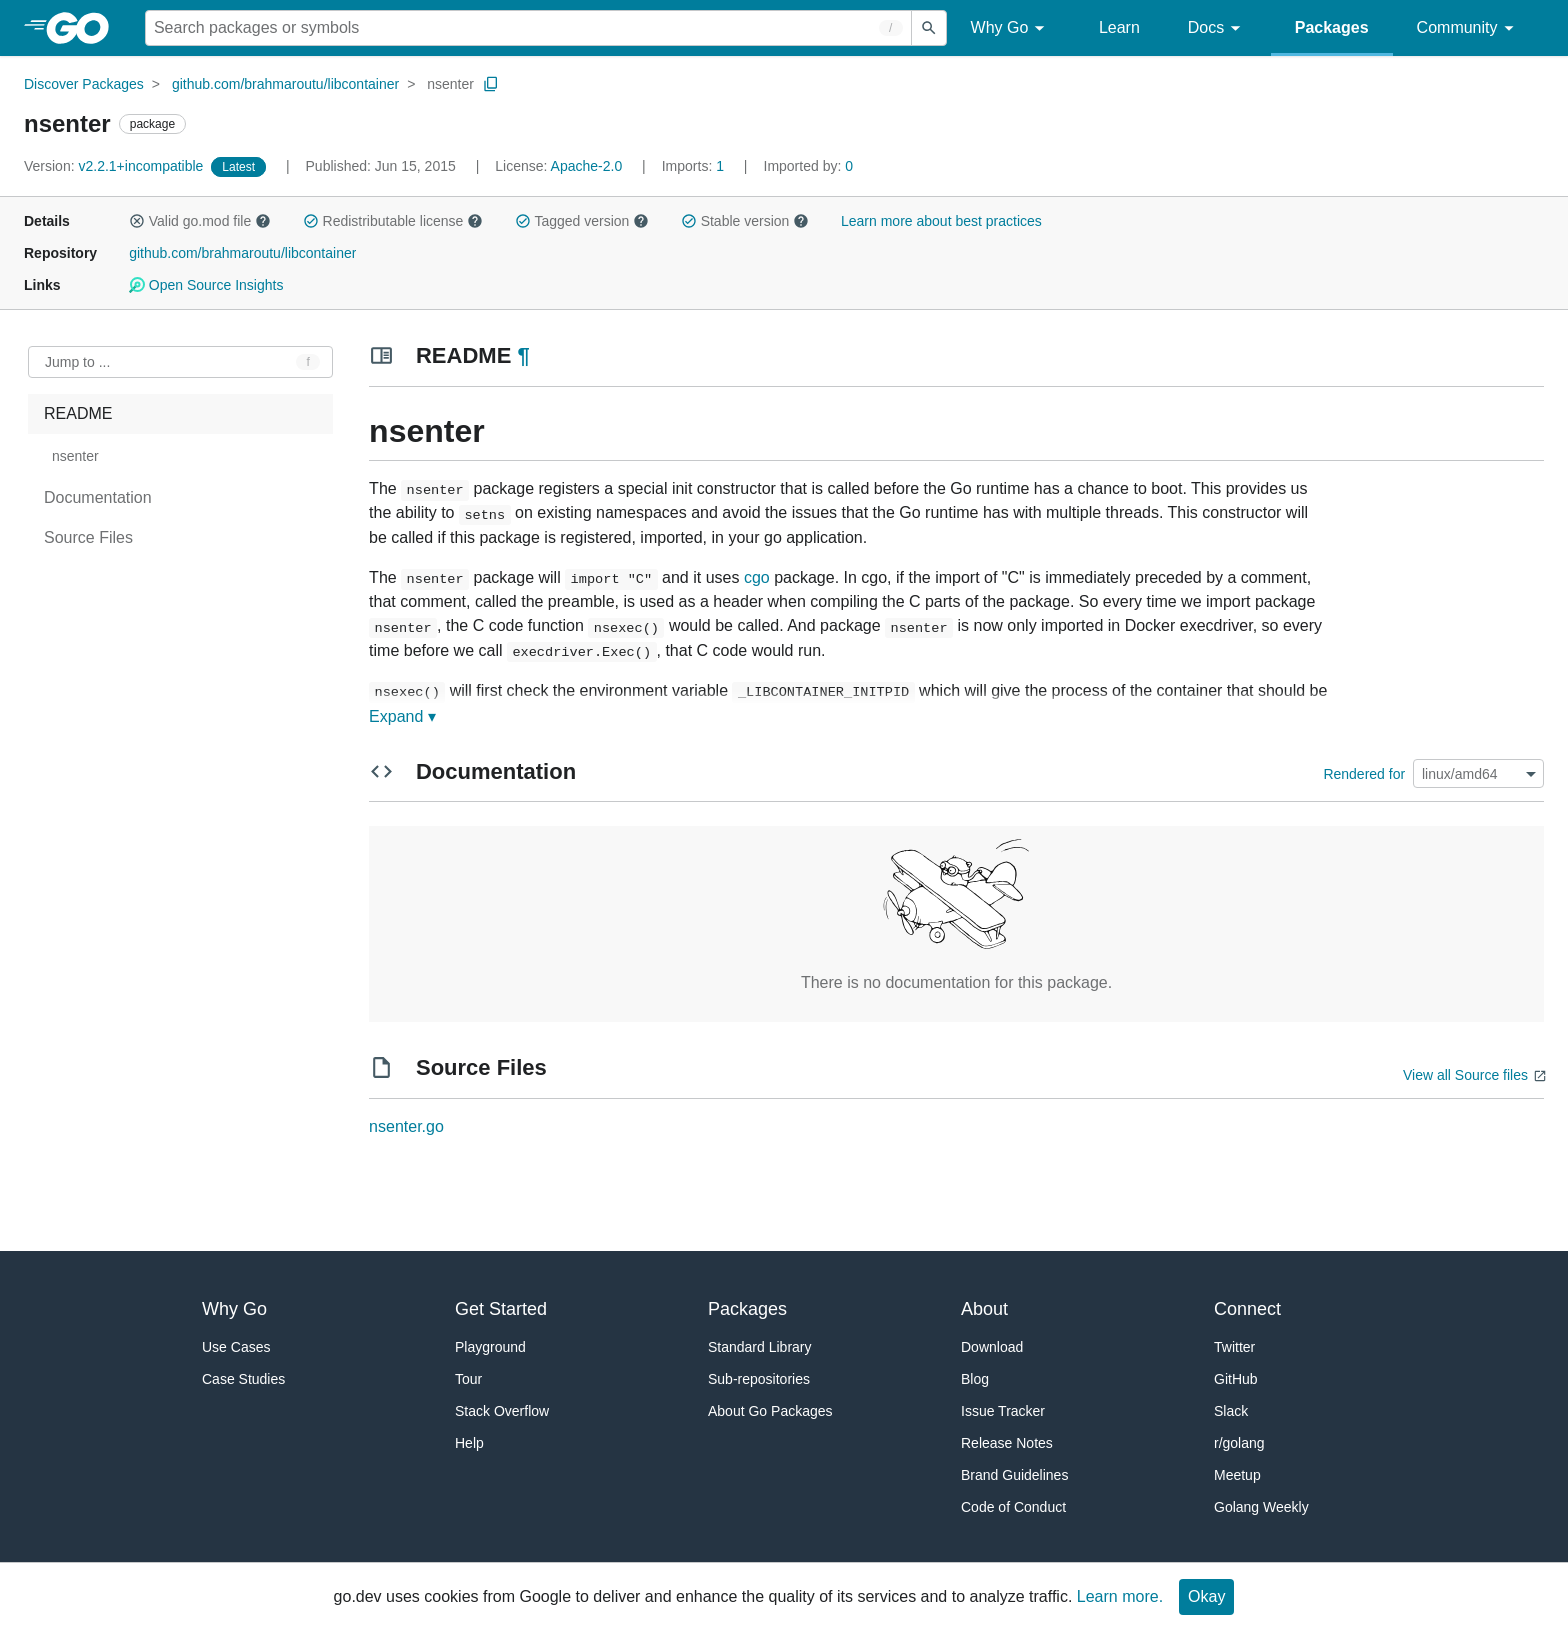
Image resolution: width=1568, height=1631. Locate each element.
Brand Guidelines (1014, 1475)
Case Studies (243, 1379)
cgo (757, 577)
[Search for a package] (528, 28)
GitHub (1236, 1379)
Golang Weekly (1261, 1507)
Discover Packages (84, 84)
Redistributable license (393, 221)
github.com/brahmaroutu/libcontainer (285, 84)
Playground (490, 1347)
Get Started (501, 1309)
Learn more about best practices (941, 221)
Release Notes (1007, 1443)
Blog (975, 1379)
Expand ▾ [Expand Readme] (402, 716)
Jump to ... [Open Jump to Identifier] (77, 362)
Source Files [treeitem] (88, 537)
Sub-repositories (759, 1379)
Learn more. (1120, 1596)
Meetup (1237, 1475)
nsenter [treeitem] (75, 456)
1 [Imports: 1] (695, 166)
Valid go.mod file (200, 221)
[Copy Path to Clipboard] (491, 84)
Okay (1206, 1596)
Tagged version (582, 221)
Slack (1231, 1411)
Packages (1332, 27)
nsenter (450, 84)
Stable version (745, 221)
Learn (1119, 27)
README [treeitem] (78, 413)
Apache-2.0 (587, 166)
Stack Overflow (502, 1411)
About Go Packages (770, 1411)
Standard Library (760, 1347)
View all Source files (1465, 1075)
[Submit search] (929, 28)
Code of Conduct (1013, 1507)
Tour (468, 1379)
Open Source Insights (206, 285)
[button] (137, 221)
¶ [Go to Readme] (523, 355)
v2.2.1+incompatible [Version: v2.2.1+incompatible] (115, 166)
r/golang (1239, 1443)
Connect (1247, 1309)
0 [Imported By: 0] (809, 166)
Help (469, 1443)
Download (992, 1347)
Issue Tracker (1003, 1411)
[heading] (84, 28)
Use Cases (236, 1347)
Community (1468, 28)
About (984, 1309)
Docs (1217, 28)
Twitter (1234, 1347)
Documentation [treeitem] (98, 497)
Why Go (1011, 28)
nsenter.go (406, 1126)
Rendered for (1364, 774)
